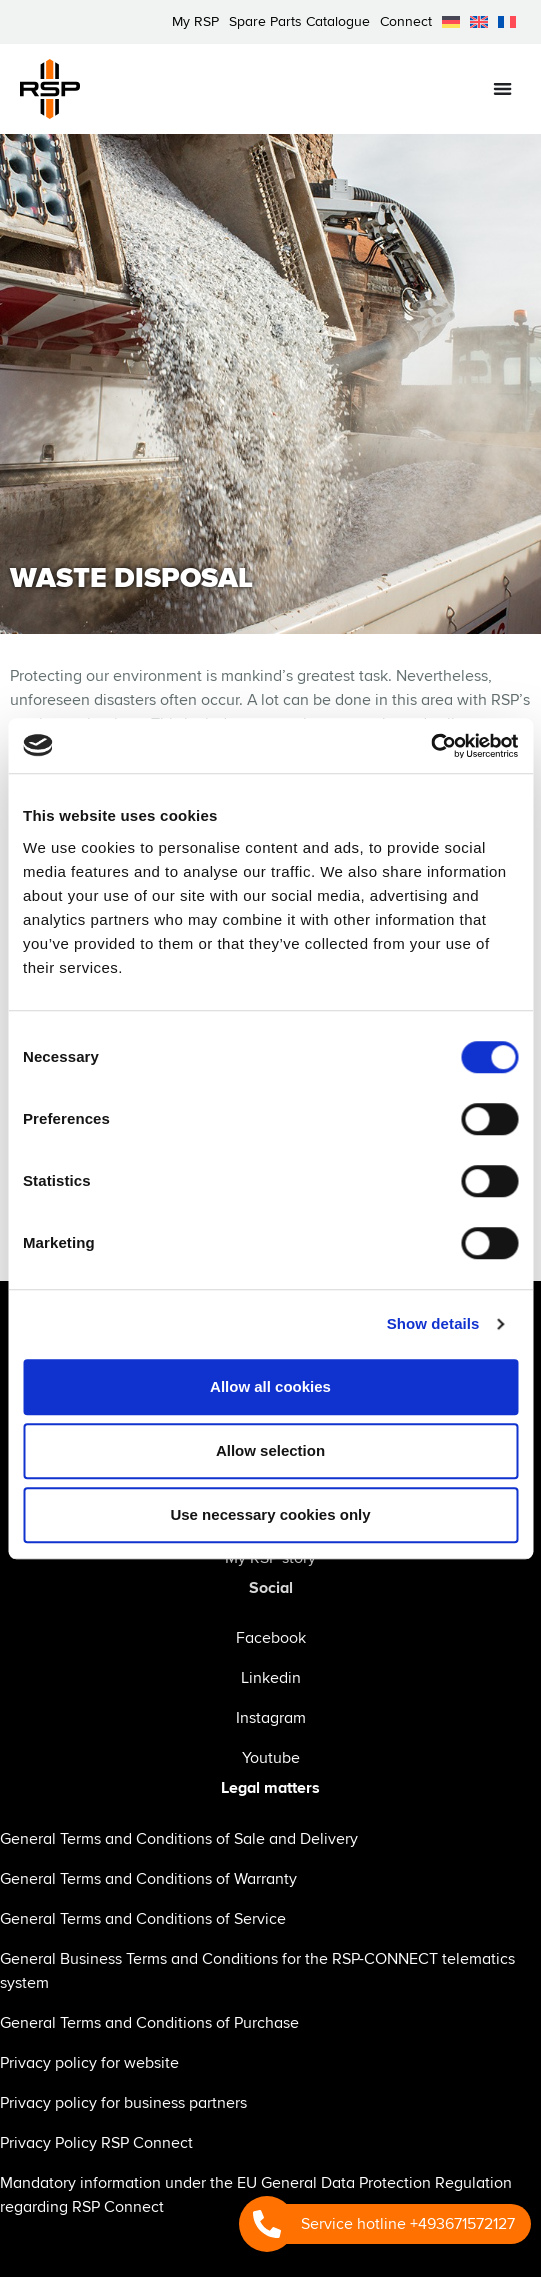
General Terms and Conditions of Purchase (149, 2023)
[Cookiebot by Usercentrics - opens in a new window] (430, 746)
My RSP (195, 21)
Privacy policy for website (89, 2063)
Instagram (271, 1718)
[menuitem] (451, 22)
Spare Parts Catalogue (299, 21)
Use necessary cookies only (270, 1514)
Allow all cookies (270, 1386)
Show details (433, 1323)
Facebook (271, 1638)
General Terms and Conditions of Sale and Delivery (179, 1839)
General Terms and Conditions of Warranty (148, 1879)
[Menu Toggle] (502, 88)
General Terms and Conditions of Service (143, 1919)
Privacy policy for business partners (123, 2103)
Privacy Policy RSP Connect (96, 2143)
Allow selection (270, 1450)
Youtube (271, 1758)
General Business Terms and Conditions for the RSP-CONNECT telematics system (257, 1971)
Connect (406, 21)
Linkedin (271, 1678)
